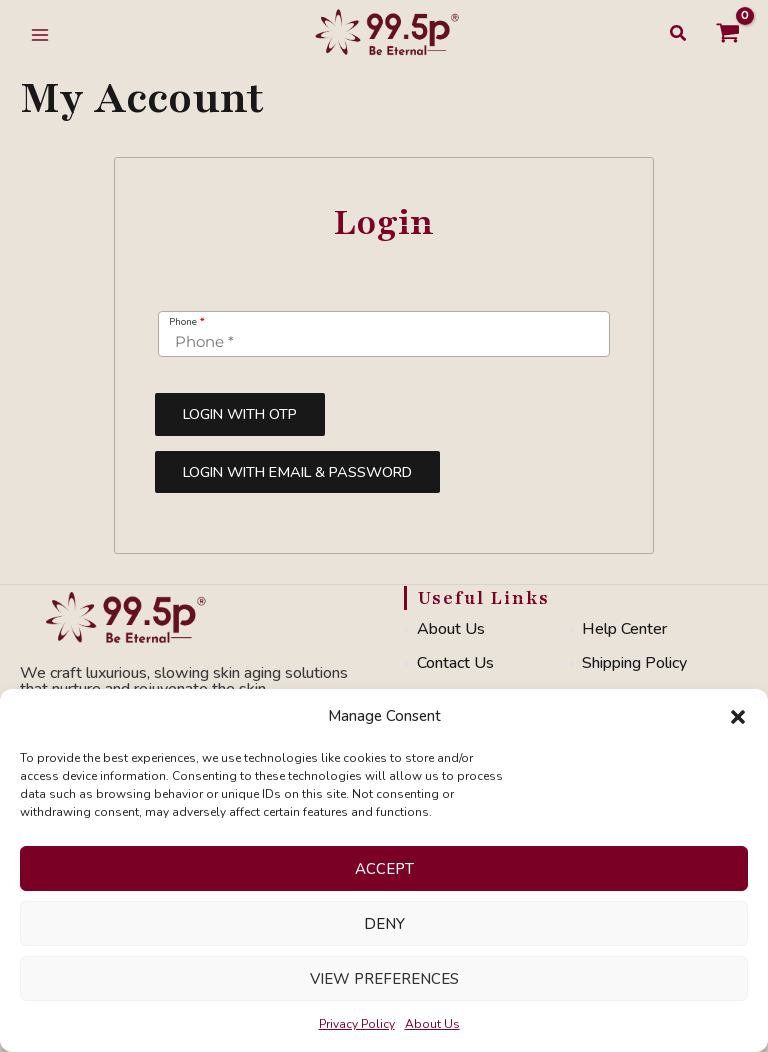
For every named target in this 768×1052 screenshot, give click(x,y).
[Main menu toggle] (40, 35)
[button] (738, 717)
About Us (432, 1024)
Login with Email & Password (297, 472)
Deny (384, 924)
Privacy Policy (357, 1024)
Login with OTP (240, 414)
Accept (384, 869)
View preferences (384, 979)
